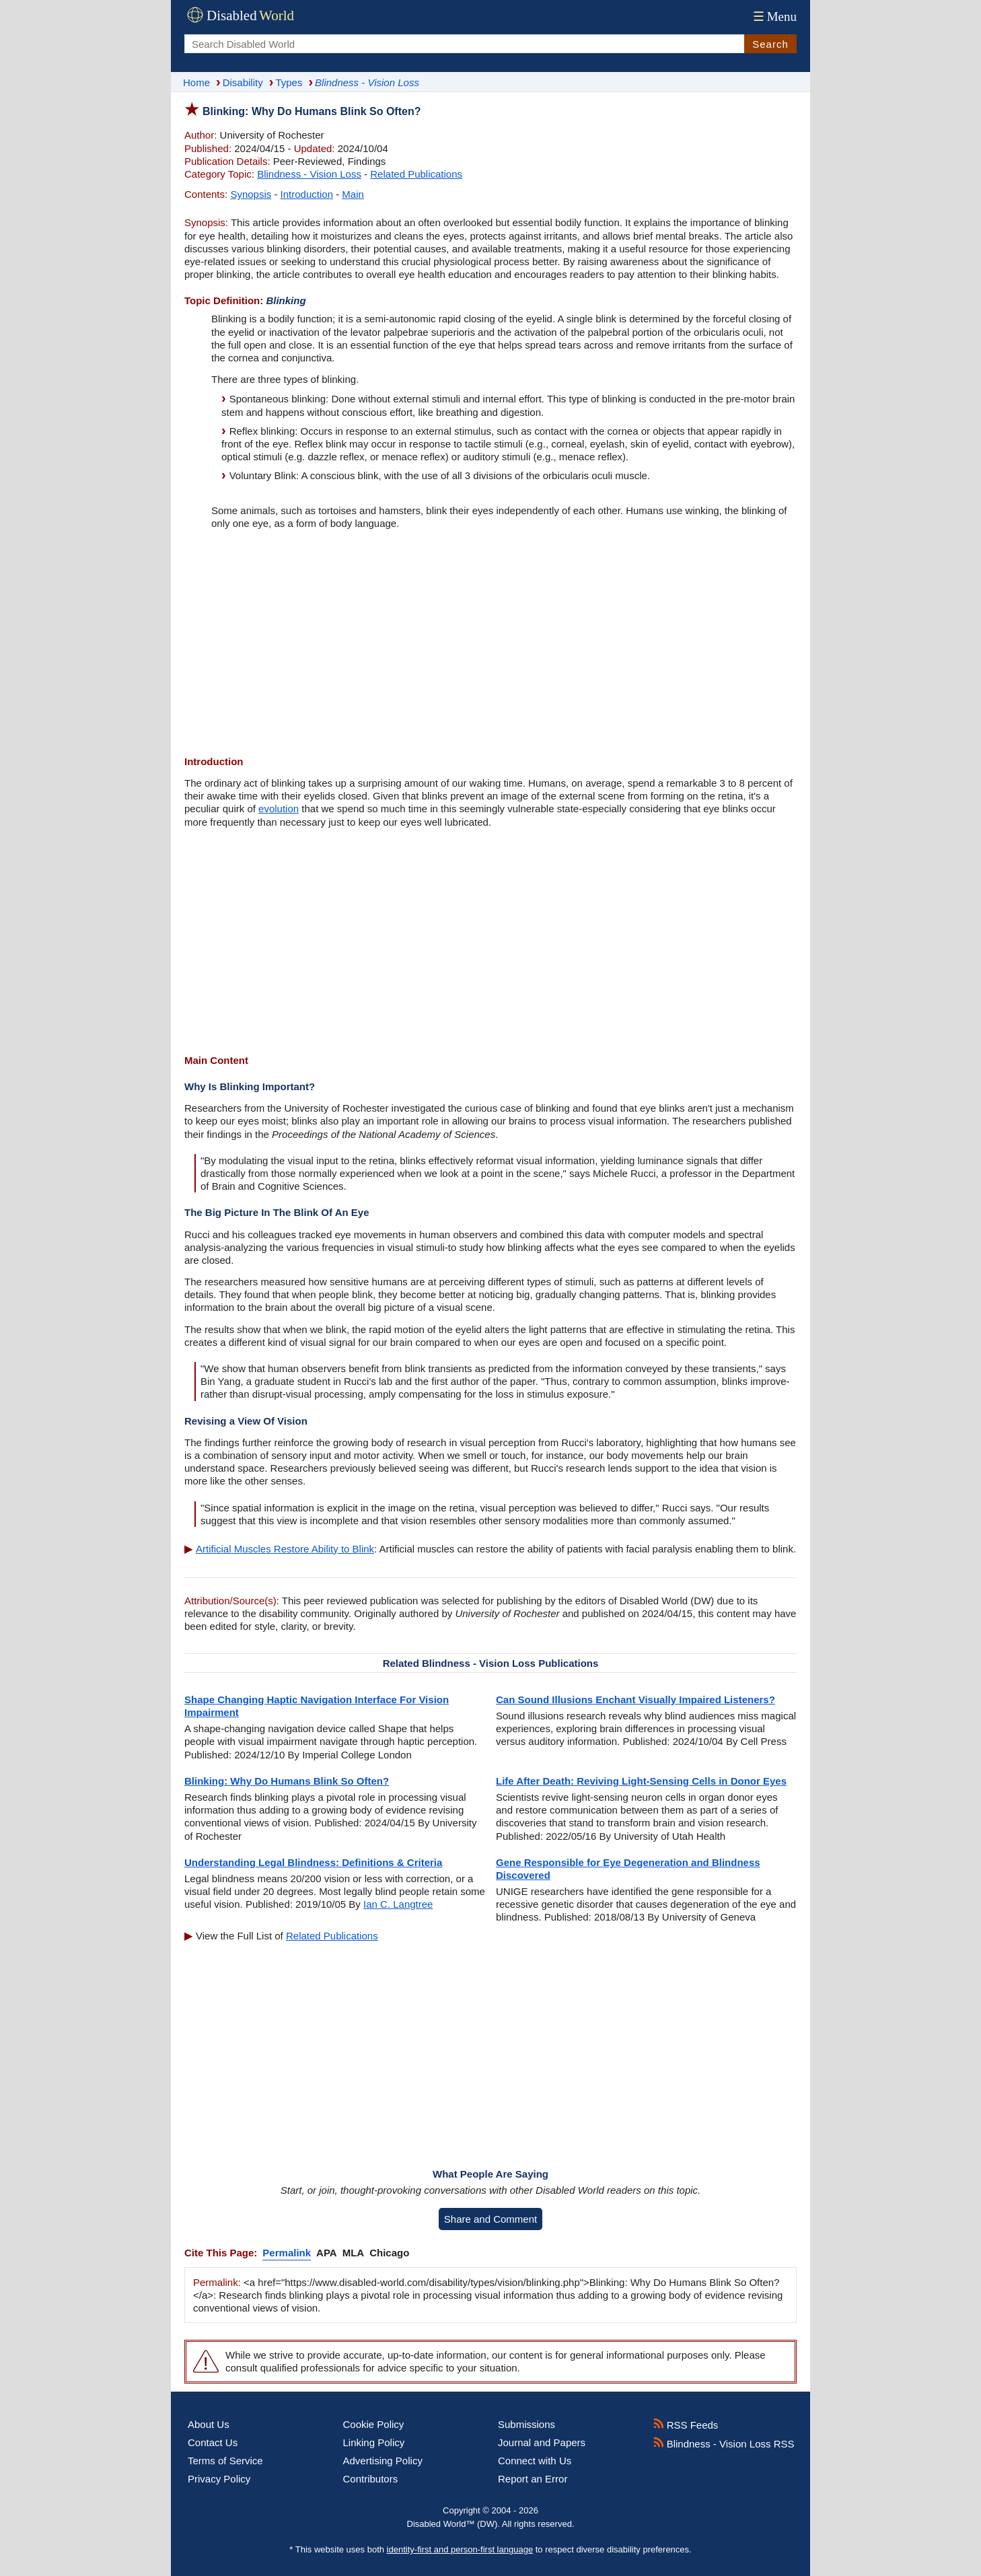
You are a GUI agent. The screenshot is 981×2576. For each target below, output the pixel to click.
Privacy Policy (219, 2478)
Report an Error (532, 2478)
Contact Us (213, 2442)
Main (353, 194)
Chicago (389, 2252)
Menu (773, 16)
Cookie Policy (373, 2424)
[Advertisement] (490, 644)
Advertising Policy (383, 2460)
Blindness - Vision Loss (309, 174)
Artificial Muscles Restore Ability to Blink (285, 1548)
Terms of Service (225, 2460)
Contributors (370, 2478)
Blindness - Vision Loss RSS (724, 2443)
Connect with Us (534, 2460)
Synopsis (250, 194)
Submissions (526, 2424)
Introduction (307, 194)
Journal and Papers (541, 2442)
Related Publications (416, 174)
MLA (353, 2252)
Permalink (286, 2252)
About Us (208, 2424)
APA (326, 2252)
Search (770, 44)
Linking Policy (374, 2442)
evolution (278, 808)
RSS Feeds (686, 2425)
